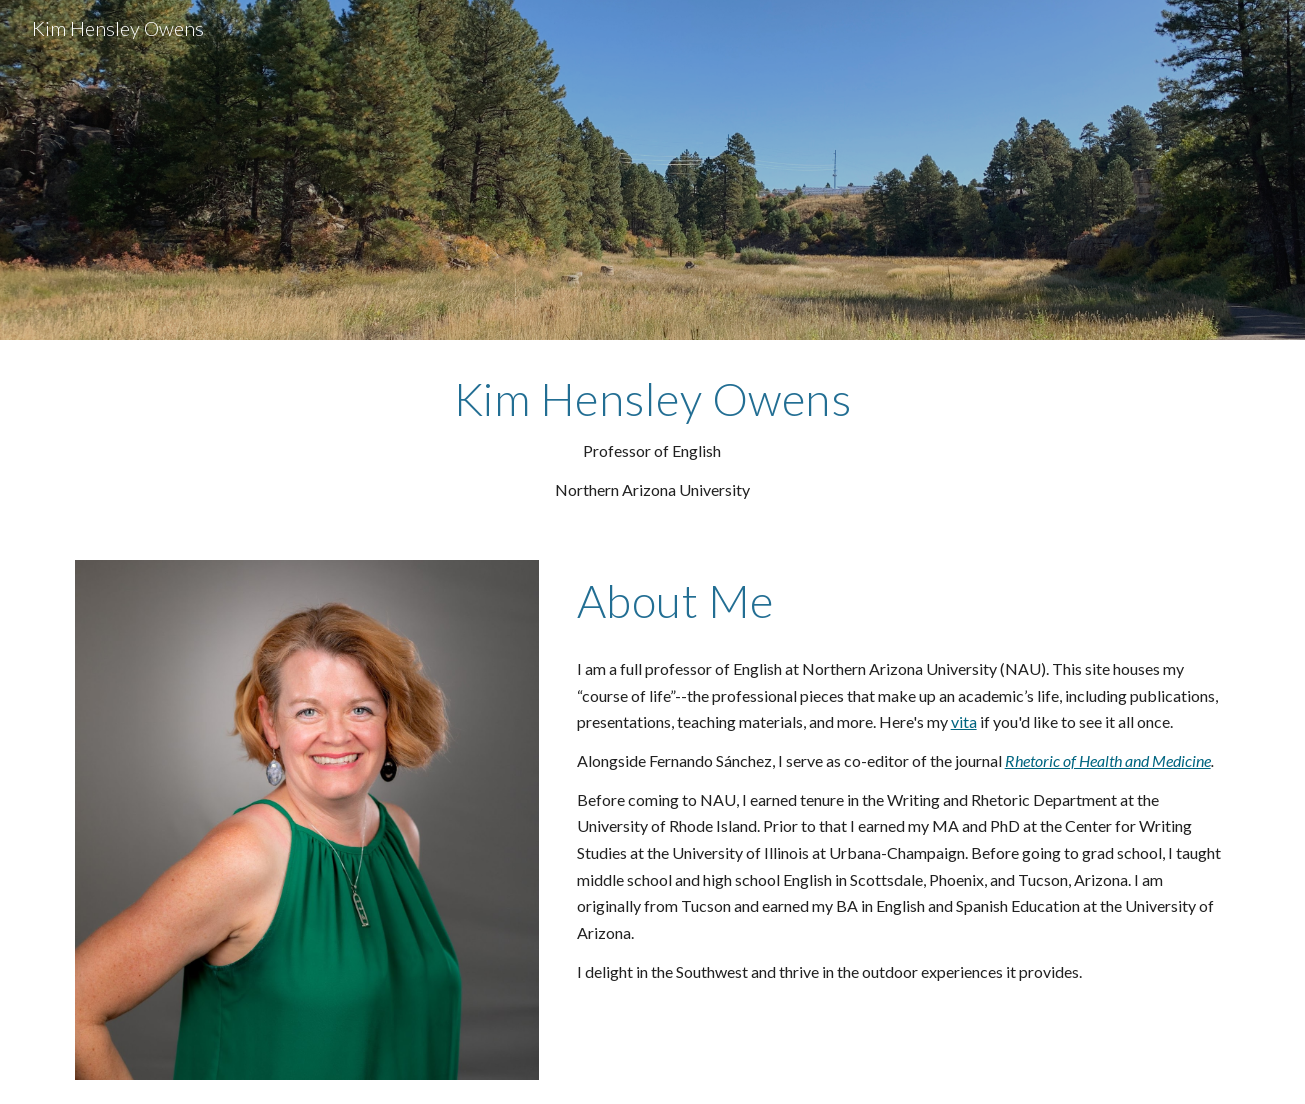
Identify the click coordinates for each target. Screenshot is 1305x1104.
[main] (652, 438)
